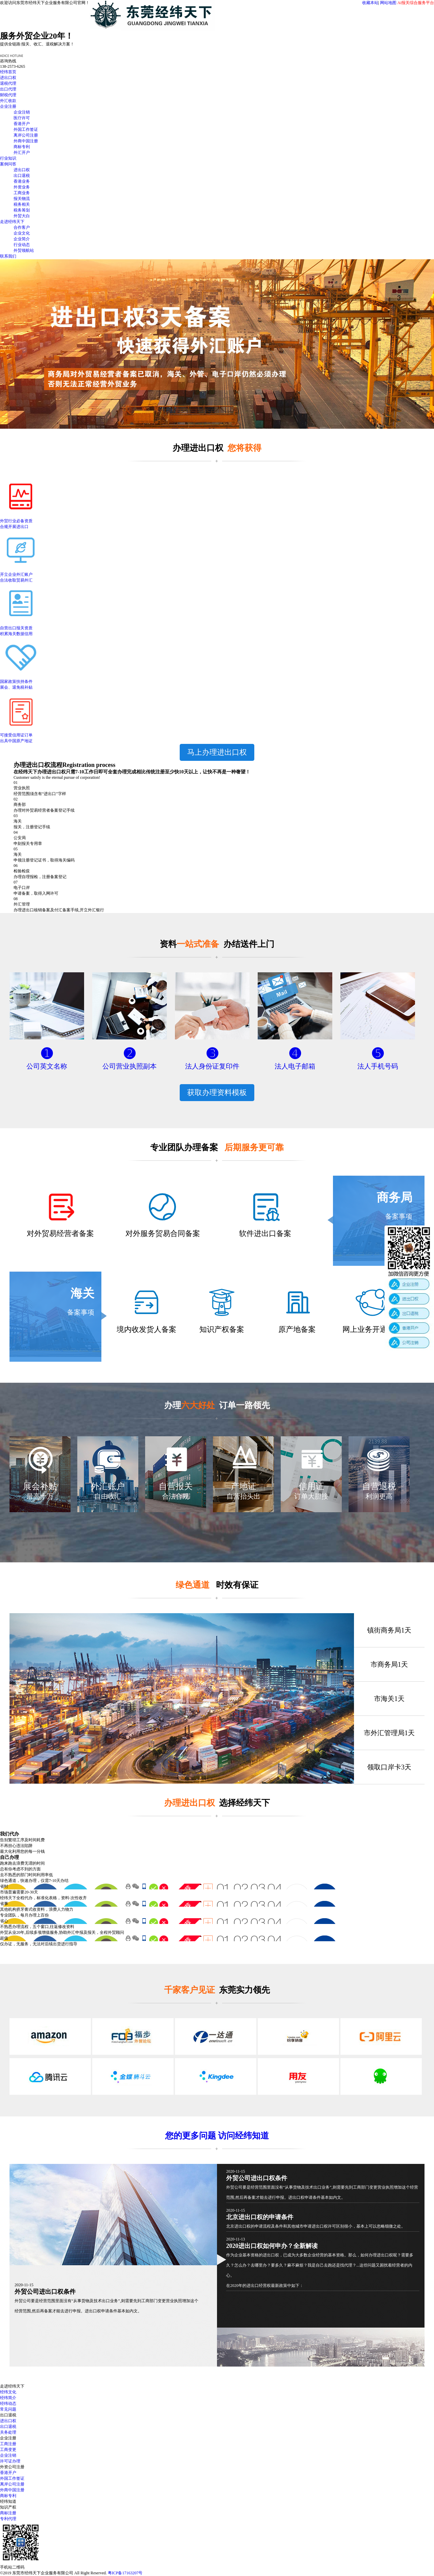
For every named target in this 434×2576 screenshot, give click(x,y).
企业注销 (22, 112)
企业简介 (22, 239)
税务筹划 (22, 210)
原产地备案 (297, 1329)
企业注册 (8, 106)
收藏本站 (370, 2)
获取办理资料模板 (217, 1092)
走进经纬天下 (12, 221)
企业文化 (22, 233)
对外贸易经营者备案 (60, 1233)
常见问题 (8, 2409)
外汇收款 (8, 100)
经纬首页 (8, 71)
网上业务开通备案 (372, 1329)
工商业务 (22, 192)
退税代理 (8, 83)
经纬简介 (8, 2397)
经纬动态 (8, 2403)
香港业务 (22, 181)
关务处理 (8, 2432)
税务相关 (22, 204)
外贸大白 (22, 216)
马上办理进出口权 (217, 752)
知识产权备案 (221, 1329)
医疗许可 (22, 118)
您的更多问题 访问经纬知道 (217, 2135)
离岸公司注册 (26, 135)
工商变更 (8, 2449)
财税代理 (8, 95)
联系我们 (8, 256)
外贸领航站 (24, 250)
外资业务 (22, 187)
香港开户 (22, 123)
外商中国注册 (26, 141)
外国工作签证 (26, 129)
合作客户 (22, 227)
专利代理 (8, 2518)
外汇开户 (22, 152)
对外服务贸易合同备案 (162, 1233)
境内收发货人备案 (146, 1329)
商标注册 (8, 2513)
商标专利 (22, 146)
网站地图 (388, 2)
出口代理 (8, 89)
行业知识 (8, 158)
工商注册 (8, 2443)
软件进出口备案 (265, 1233)
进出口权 (8, 77)
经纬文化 (8, 2392)
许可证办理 (10, 2461)
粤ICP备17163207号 (125, 2573)
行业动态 (22, 244)
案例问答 (8, 164)
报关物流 (22, 198)
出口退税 (22, 175)
